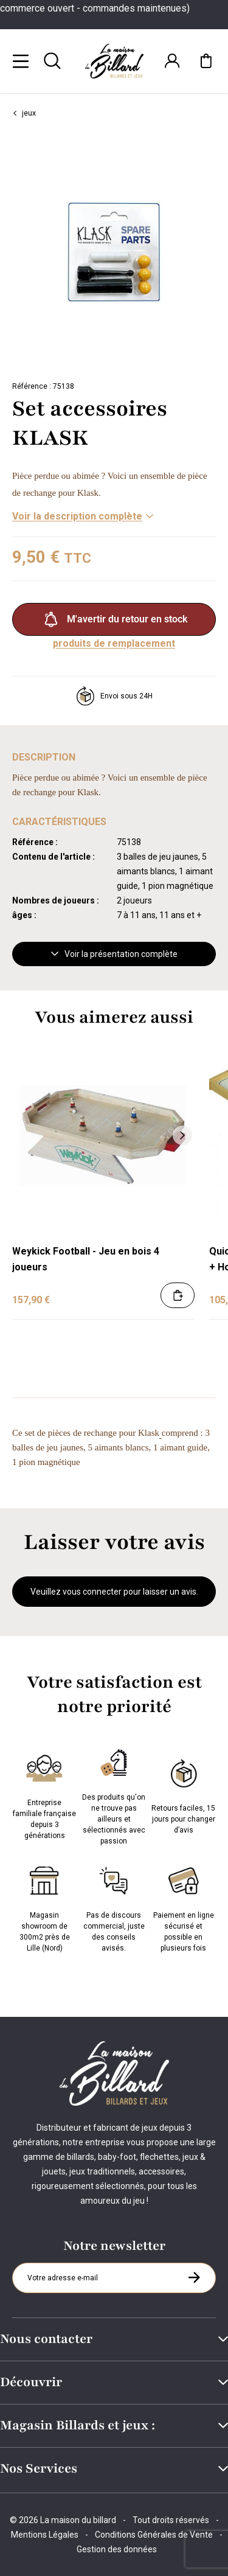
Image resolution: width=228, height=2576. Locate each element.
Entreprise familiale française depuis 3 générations (44, 1794)
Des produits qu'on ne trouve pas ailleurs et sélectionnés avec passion (113, 1794)
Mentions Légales (44, 2534)
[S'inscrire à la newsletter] (194, 2277)
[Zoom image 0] (114, 252)
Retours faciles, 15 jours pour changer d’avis (183, 1794)
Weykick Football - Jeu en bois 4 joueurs (85, 1259)
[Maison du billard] (114, 61)
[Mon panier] (206, 61)
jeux (24, 113)
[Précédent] (24, 1135)
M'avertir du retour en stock (114, 619)
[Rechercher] (52, 60)
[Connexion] (172, 61)
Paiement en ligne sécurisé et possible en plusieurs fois (183, 1906)
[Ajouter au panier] (178, 1295)
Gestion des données (117, 2549)
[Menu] (20, 60)
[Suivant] (219, 251)
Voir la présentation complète (114, 954)
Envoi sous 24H (114, 696)
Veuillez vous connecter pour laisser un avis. (114, 1591)
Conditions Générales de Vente (154, 2534)
